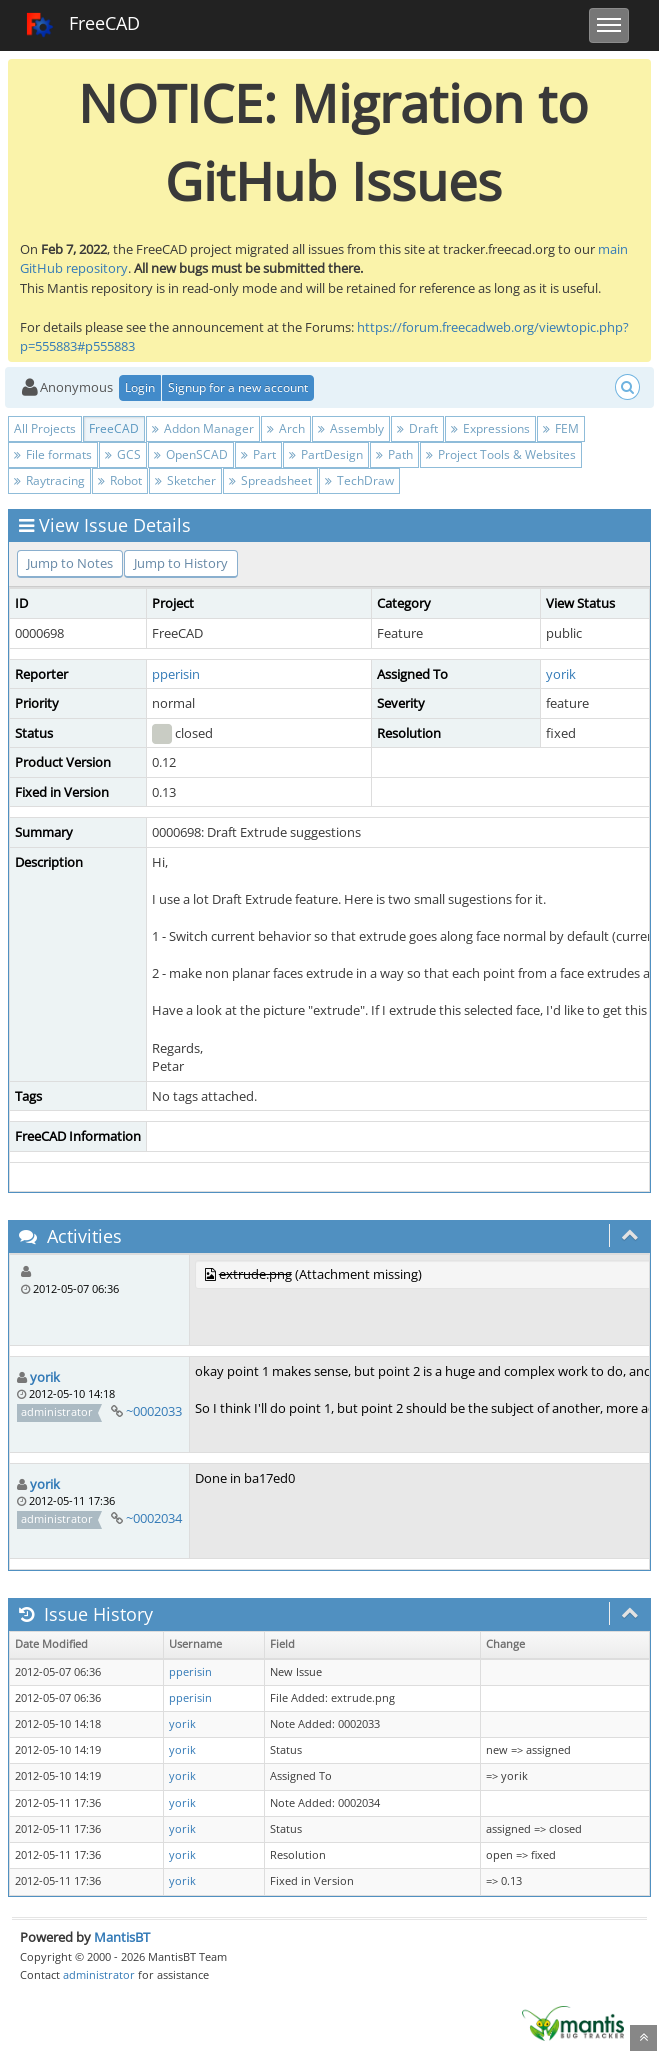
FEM (561, 428)
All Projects (45, 428)
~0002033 (154, 1411)
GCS (123, 454)
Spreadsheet (270, 480)
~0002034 (154, 1518)
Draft (417, 428)
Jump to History (181, 563)
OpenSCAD (191, 454)
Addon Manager (203, 428)
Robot (120, 480)
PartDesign (326, 454)
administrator (99, 1974)
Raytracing (49, 480)
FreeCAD (82, 25)
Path (394, 454)
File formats (53, 454)
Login (140, 387)
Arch (286, 428)
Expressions (490, 428)
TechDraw (359, 480)
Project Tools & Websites (501, 454)
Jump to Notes (70, 563)
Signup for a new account (238, 387)
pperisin (176, 674)
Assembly (351, 428)
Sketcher (185, 480)
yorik (561, 674)
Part (258, 454)
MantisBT (122, 1937)
